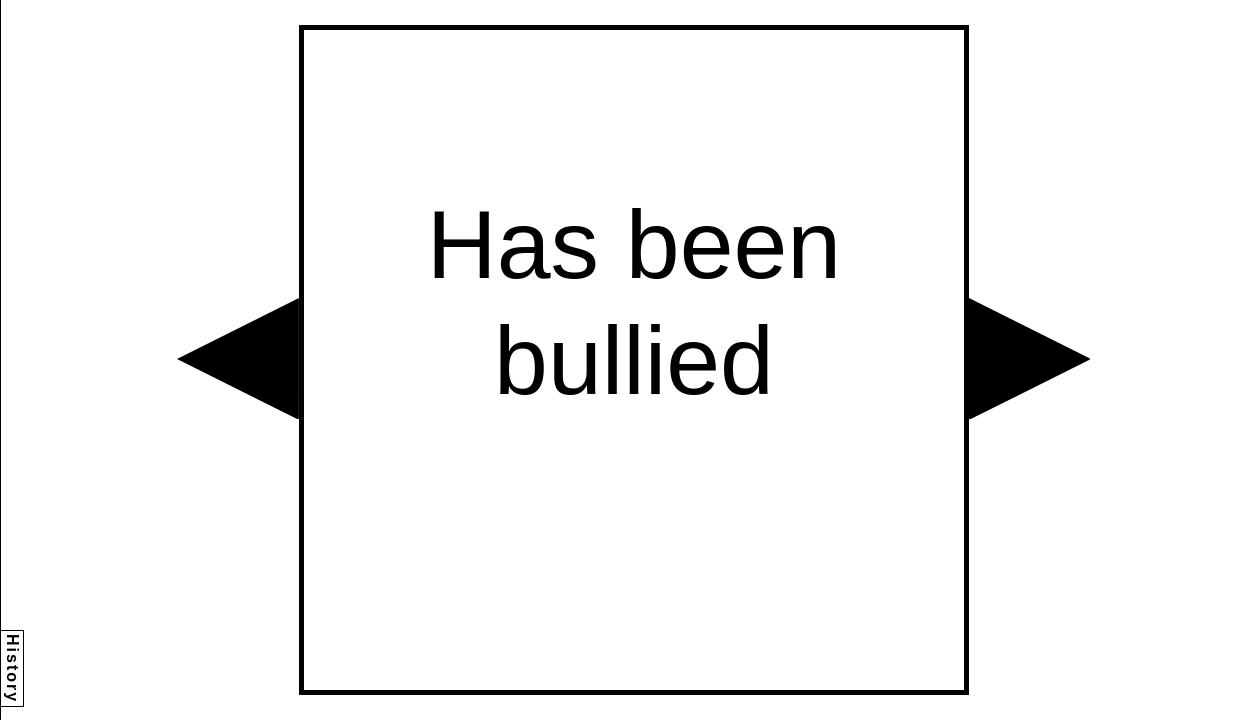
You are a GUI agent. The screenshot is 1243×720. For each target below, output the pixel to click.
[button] (238, 359)
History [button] (12, 668)
